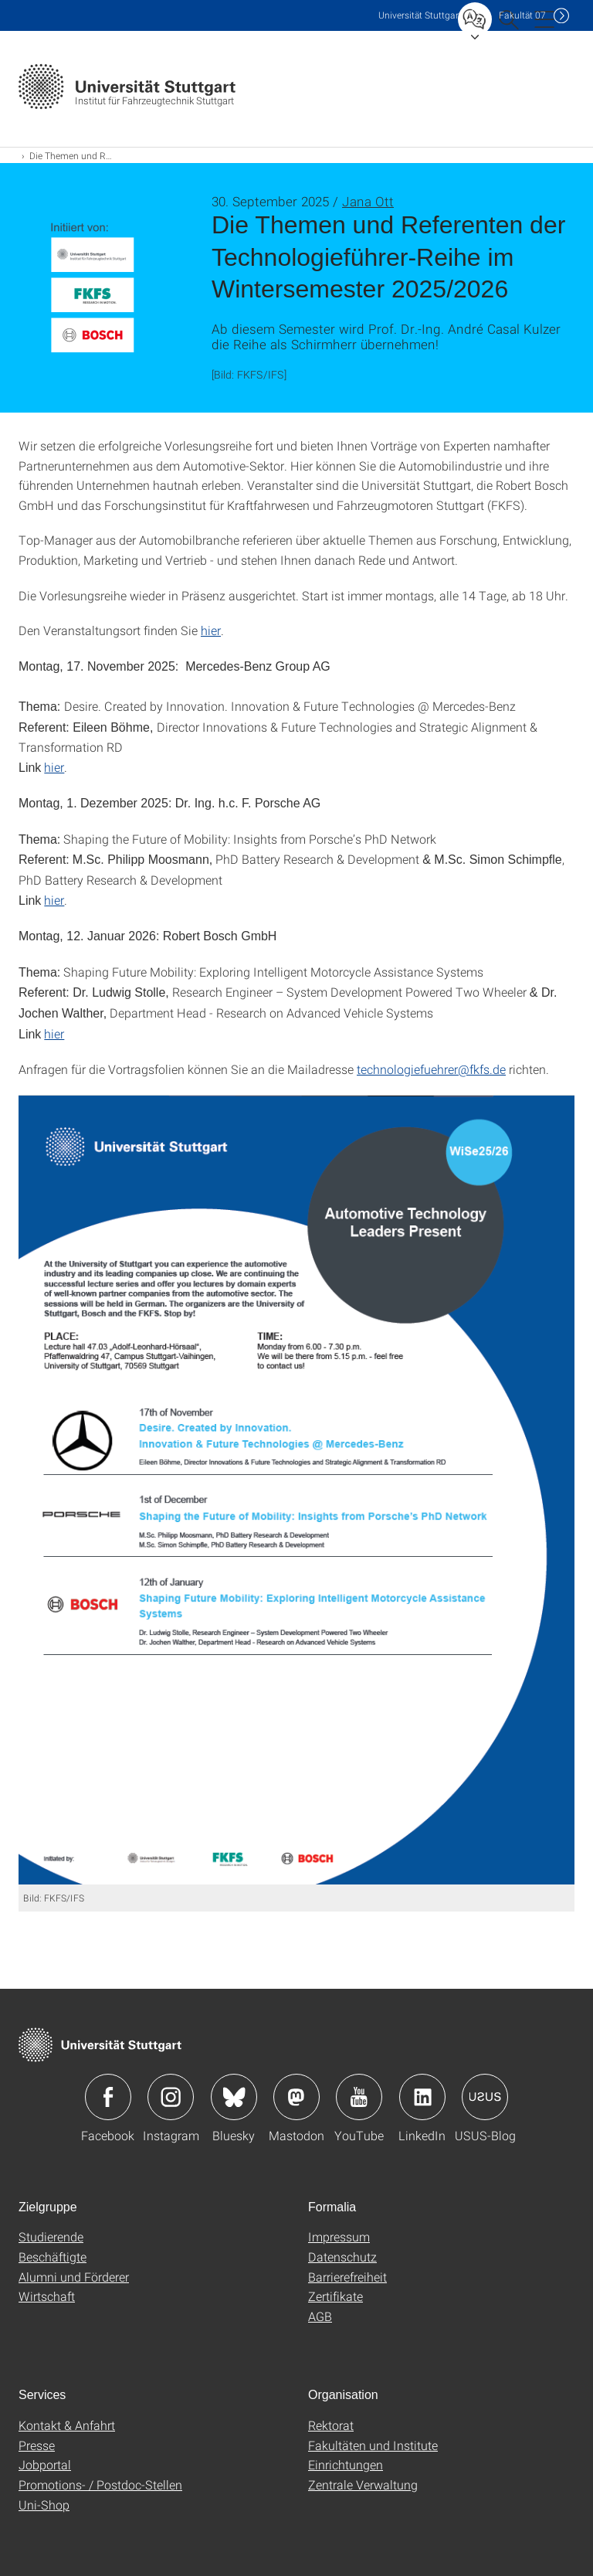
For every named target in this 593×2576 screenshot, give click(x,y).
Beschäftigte (52, 2256)
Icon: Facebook (108, 2097)
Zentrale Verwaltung (363, 2484)
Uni (420, 15)
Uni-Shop (44, 2504)
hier (211, 630)
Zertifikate (335, 2296)
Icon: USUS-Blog (485, 2097)
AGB (320, 2316)
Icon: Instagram (170, 2097)
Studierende (51, 2236)
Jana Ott (368, 201)
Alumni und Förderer (74, 2276)
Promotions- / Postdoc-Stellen (100, 2484)
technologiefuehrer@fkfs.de (431, 1069)
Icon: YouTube (359, 2097)
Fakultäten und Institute (373, 2445)
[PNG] (296, 1489)
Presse (37, 2445)
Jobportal (45, 2464)
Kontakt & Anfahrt (67, 2425)
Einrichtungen (345, 2464)
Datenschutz (342, 2256)
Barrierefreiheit (347, 2276)
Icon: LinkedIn (422, 2097)
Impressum (339, 2236)
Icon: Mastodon (296, 2097)
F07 (522, 15)
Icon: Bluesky (234, 2097)
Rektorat (331, 2425)
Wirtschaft (47, 2296)
